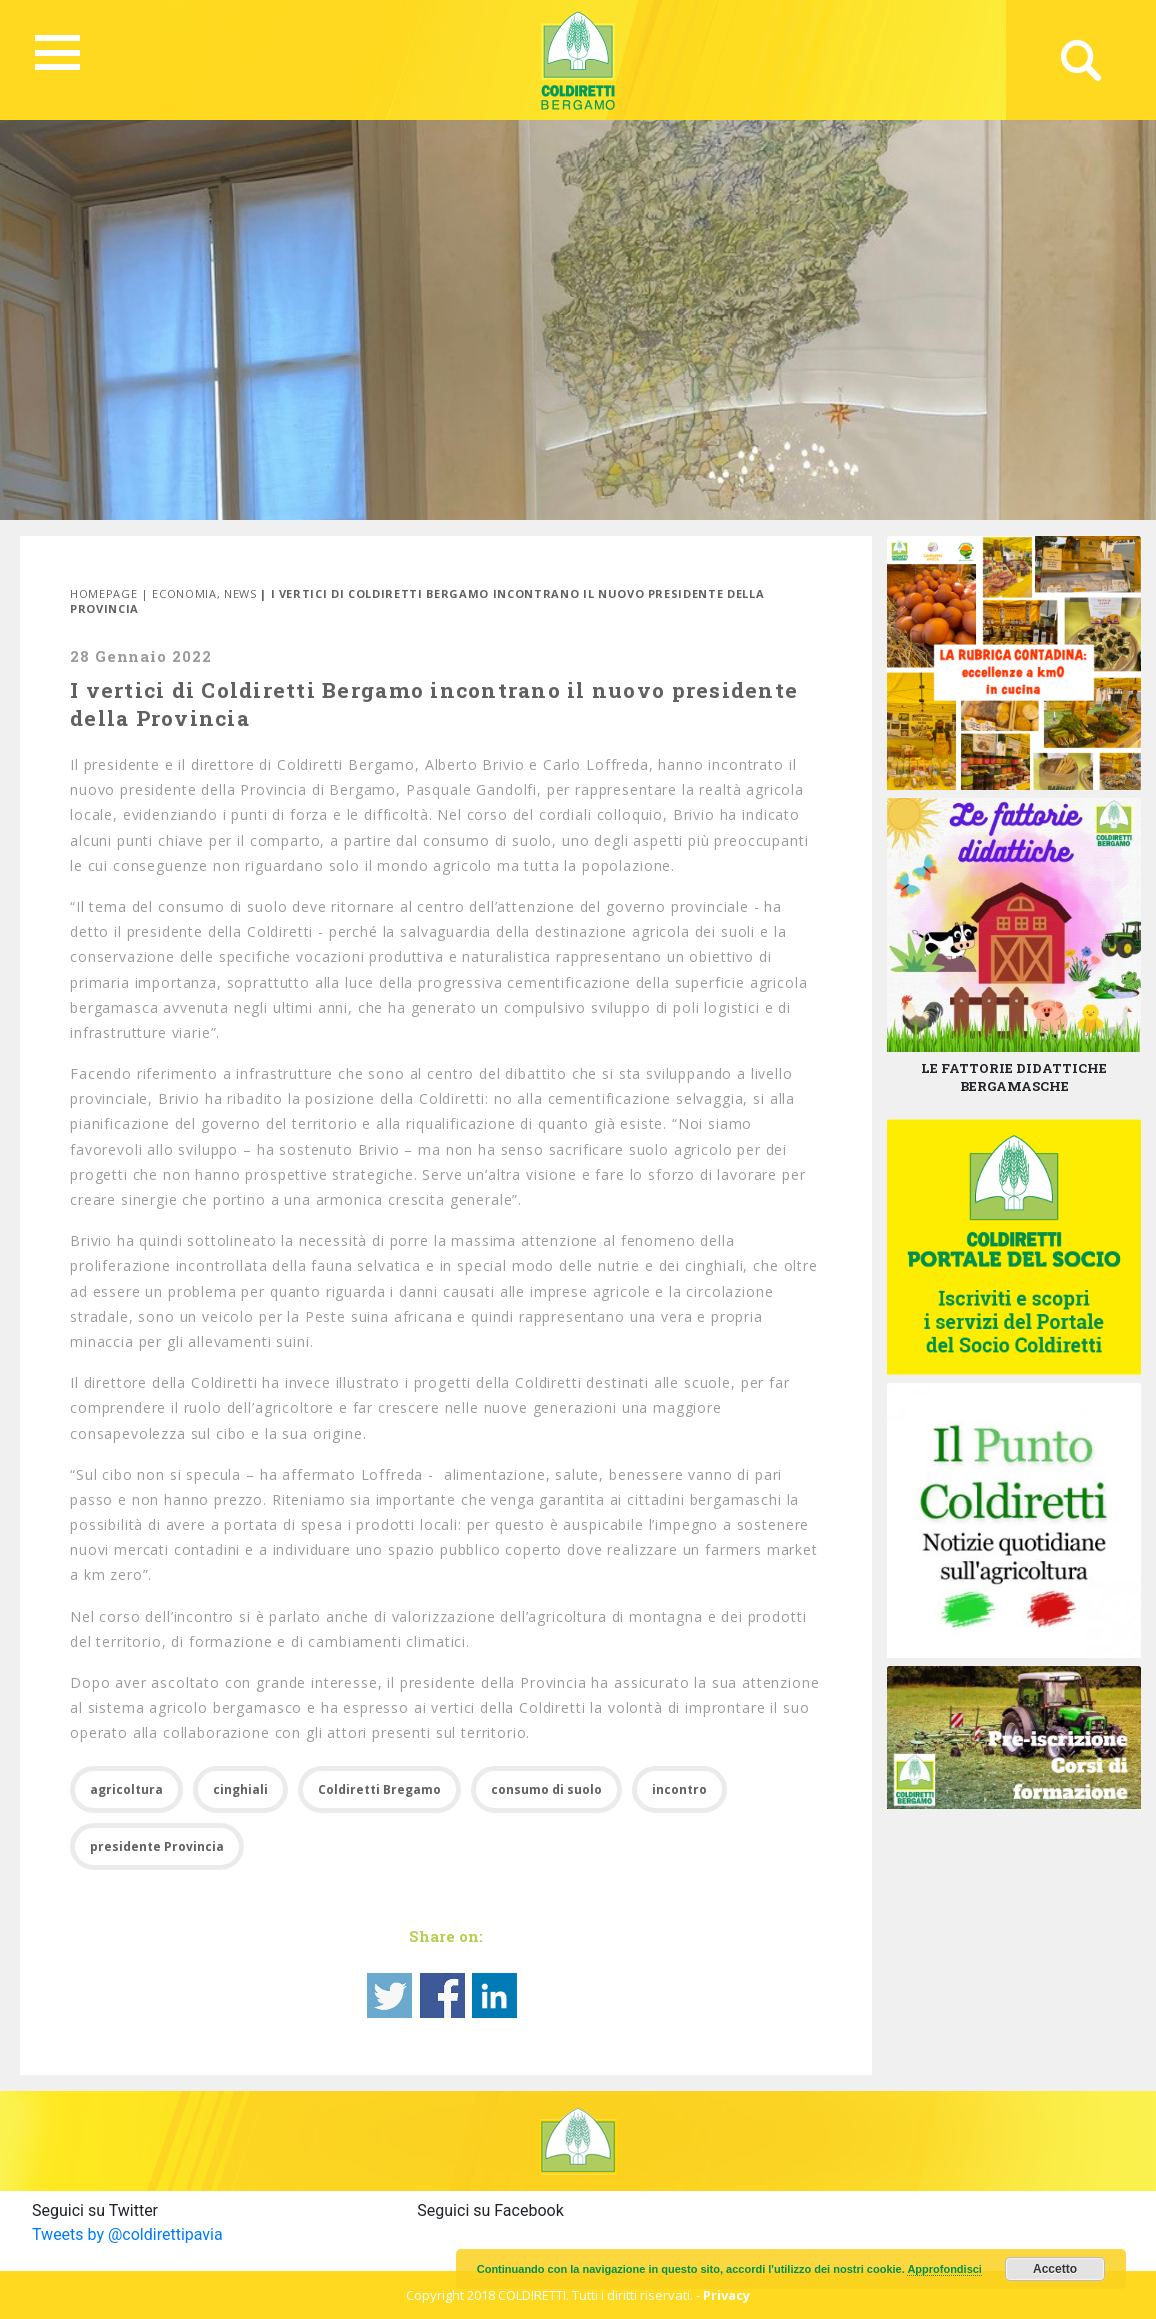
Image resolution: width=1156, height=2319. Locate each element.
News (240, 593)
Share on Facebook (442, 1995)
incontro (679, 1789)
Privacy (726, 2295)
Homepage (103, 593)
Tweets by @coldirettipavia (127, 2234)
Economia (184, 593)
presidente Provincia (157, 1846)
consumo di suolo (546, 1789)
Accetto (1055, 2269)
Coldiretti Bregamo (379, 1789)
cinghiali (240, 1789)
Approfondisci (944, 2269)
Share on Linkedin (494, 1995)
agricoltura (126, 1789)
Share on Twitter (389, 1995)
